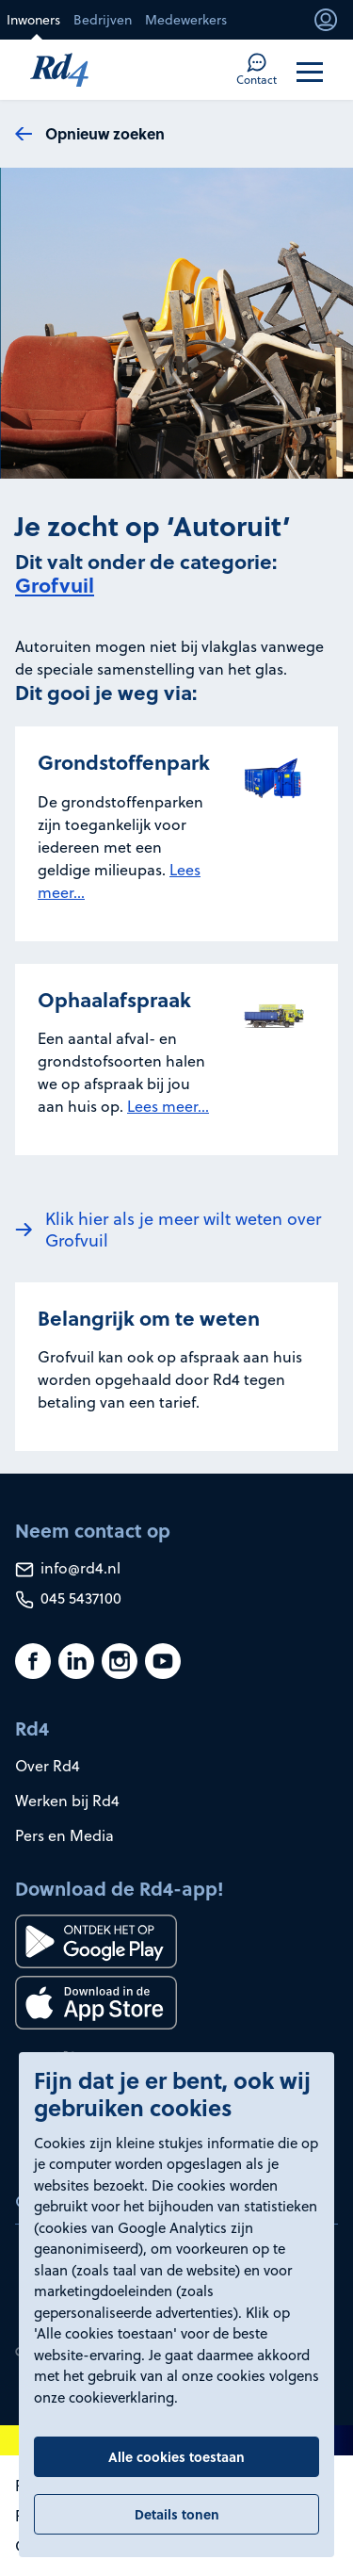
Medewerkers (186, 19)
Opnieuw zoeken (105, 133)
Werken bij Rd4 (67, 1800)
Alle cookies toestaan (176, 2456)
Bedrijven (102, 19)
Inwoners (33, 19)
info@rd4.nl (67, 1567)
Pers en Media (64, 1835)
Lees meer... (168, 1106)
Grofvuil (54, 584)
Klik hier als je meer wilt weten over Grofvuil (183, 1229)
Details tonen (177, 2513)
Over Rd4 (47, 1765)
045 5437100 (68, 1598)
